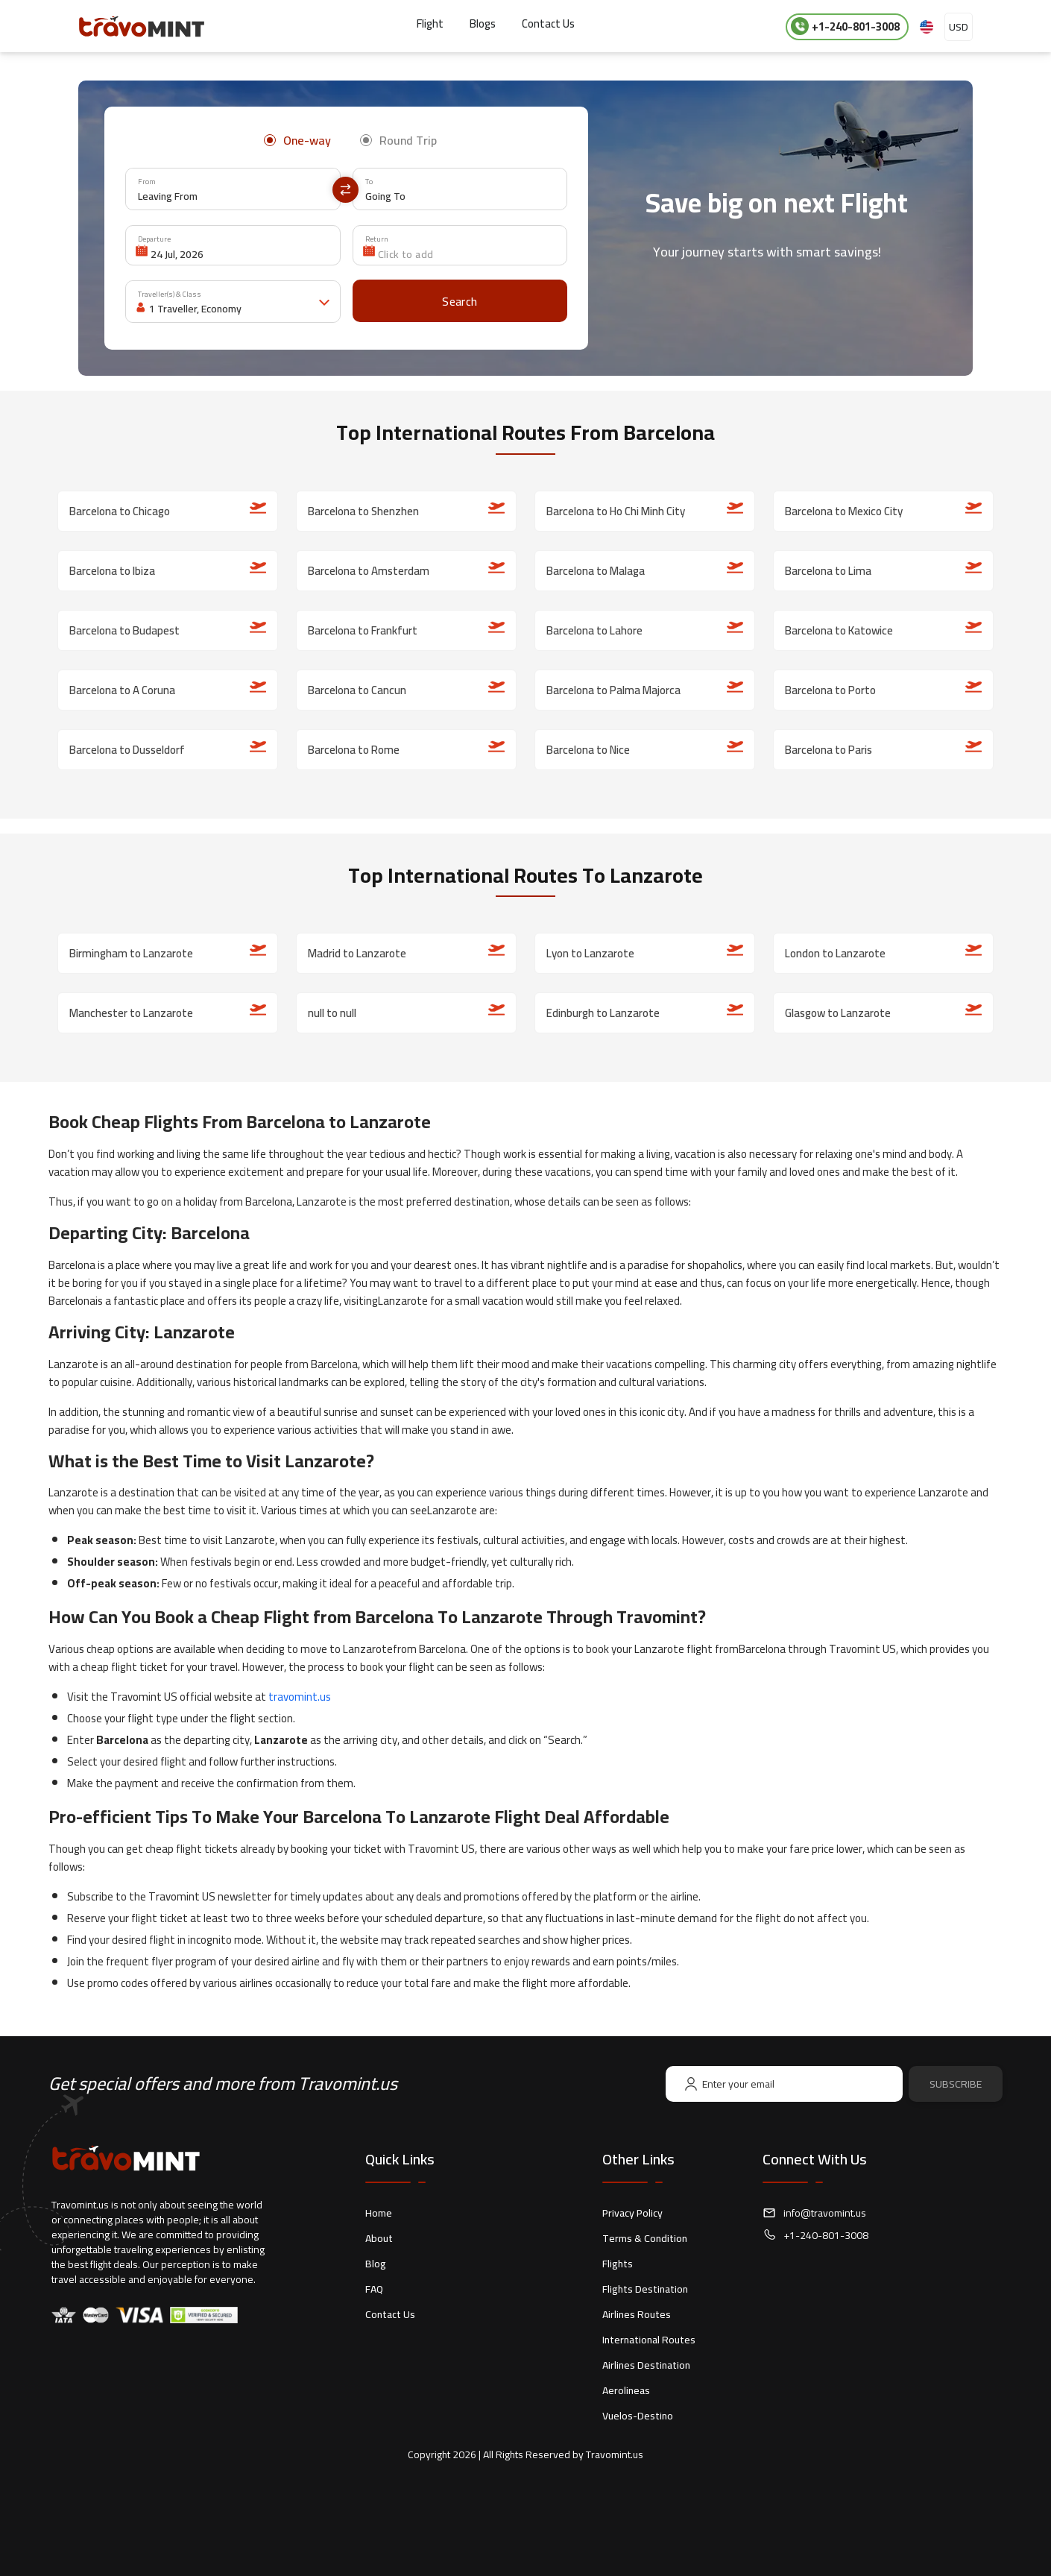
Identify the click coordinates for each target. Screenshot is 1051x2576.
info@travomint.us (824, 2212)
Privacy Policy (632, 2212)
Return (376, 239)
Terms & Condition (644, 2238)
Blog (375, 2263)
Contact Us (548, 23)
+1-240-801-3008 (845, 26)
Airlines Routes (636, 2314)
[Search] (460, 301)
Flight (430, 23)
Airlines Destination (646, 2365)
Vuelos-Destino (637, 2415)
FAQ (374, 2288)
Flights (617, 2263)
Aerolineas (626, 2390)
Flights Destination (645, 2288)
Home (378, 2212)
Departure (154, 239)
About (379, 2238)
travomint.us (299, 1696)
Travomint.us (614, 2454)
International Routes (648, 2339)
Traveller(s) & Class (169, 294)
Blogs (483, 23)
